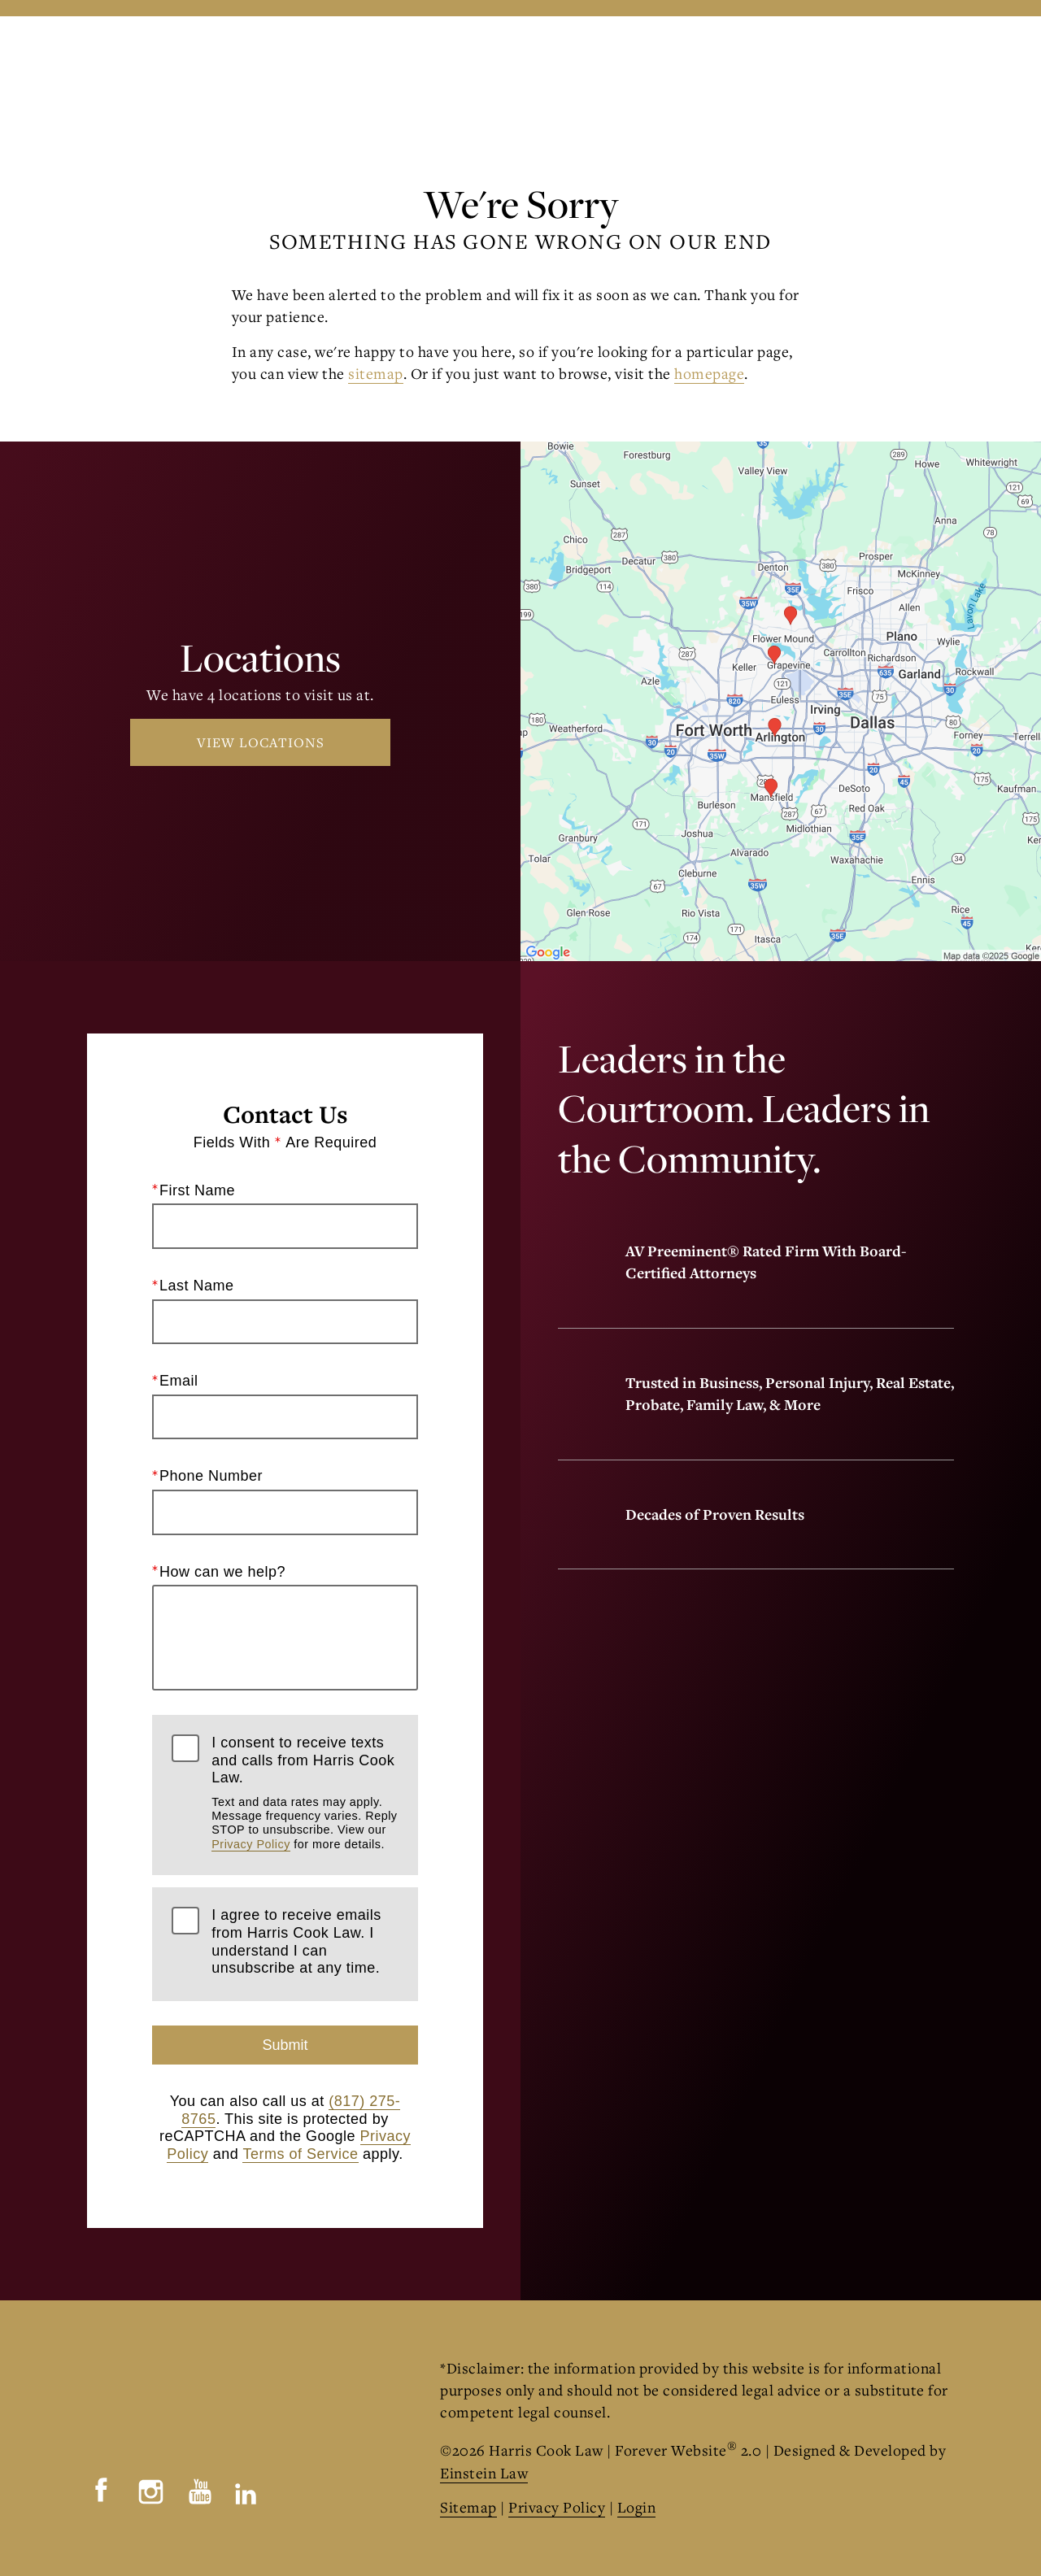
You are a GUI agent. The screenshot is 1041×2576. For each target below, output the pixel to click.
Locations (724, 68)
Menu (918, 69)
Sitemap (468, 2507)
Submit (284, 2045)
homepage (709, 373)
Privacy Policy (250, 1844)
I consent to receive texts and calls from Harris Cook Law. (304, 1793)
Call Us (631, 68)
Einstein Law (484, 2472)
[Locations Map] (780, 699)
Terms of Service (300, 2154)
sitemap (375, 373)
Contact (822, 68)
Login (636, 2507)
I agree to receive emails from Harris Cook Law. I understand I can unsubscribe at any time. (296, 1942)
